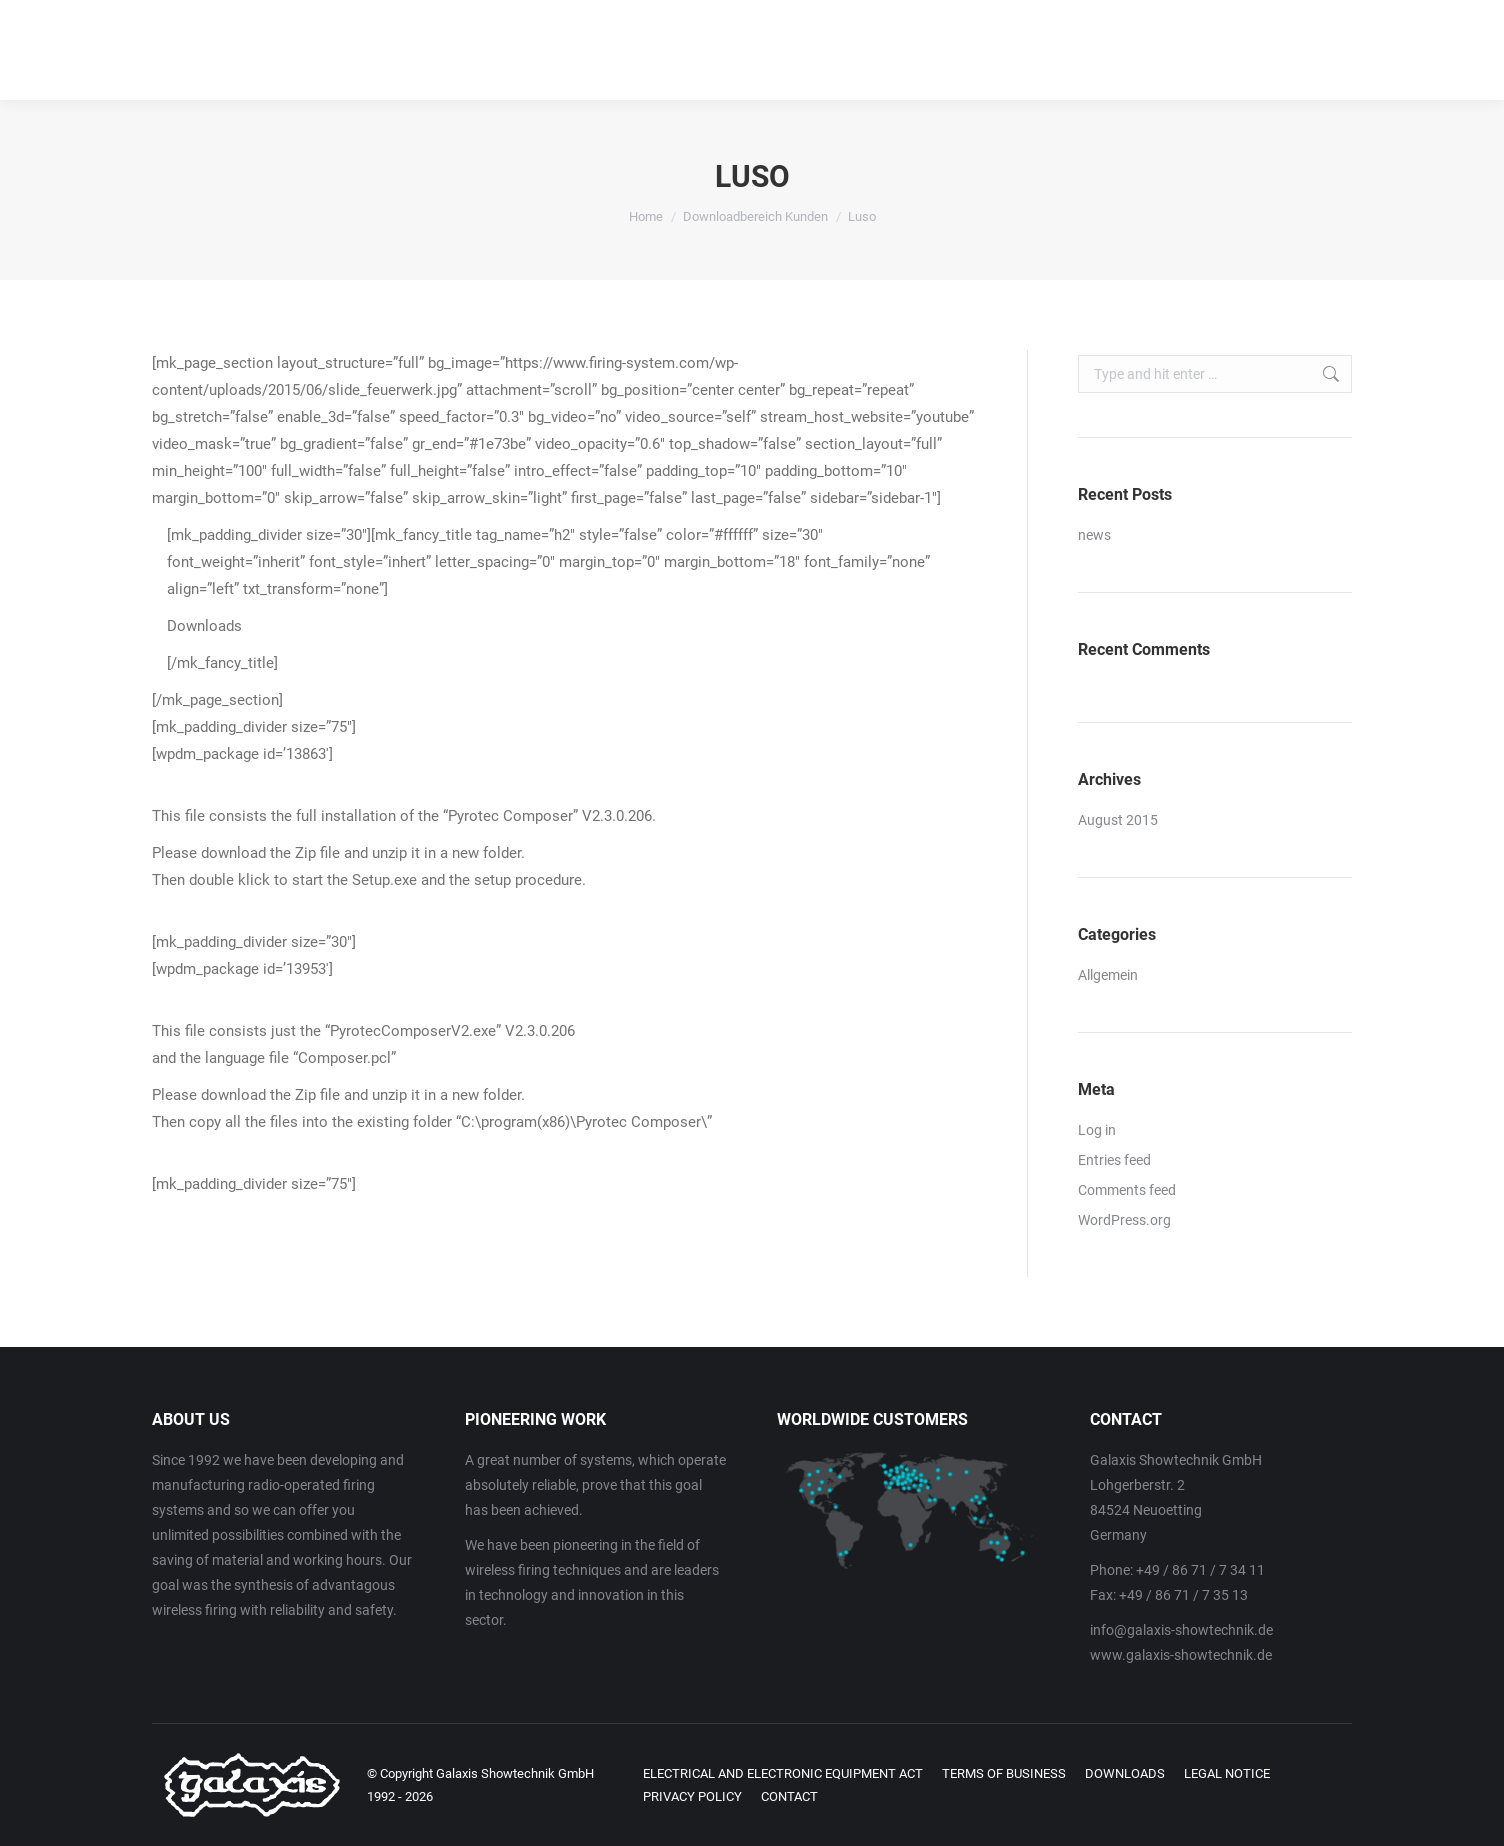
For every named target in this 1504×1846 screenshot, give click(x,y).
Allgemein (1108, 975)
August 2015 (1118, 820)
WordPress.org (1124, 1220)
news (1094, 535)
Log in (1097, 1130)
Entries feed (1114, 1160)
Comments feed (1127, 1190)
